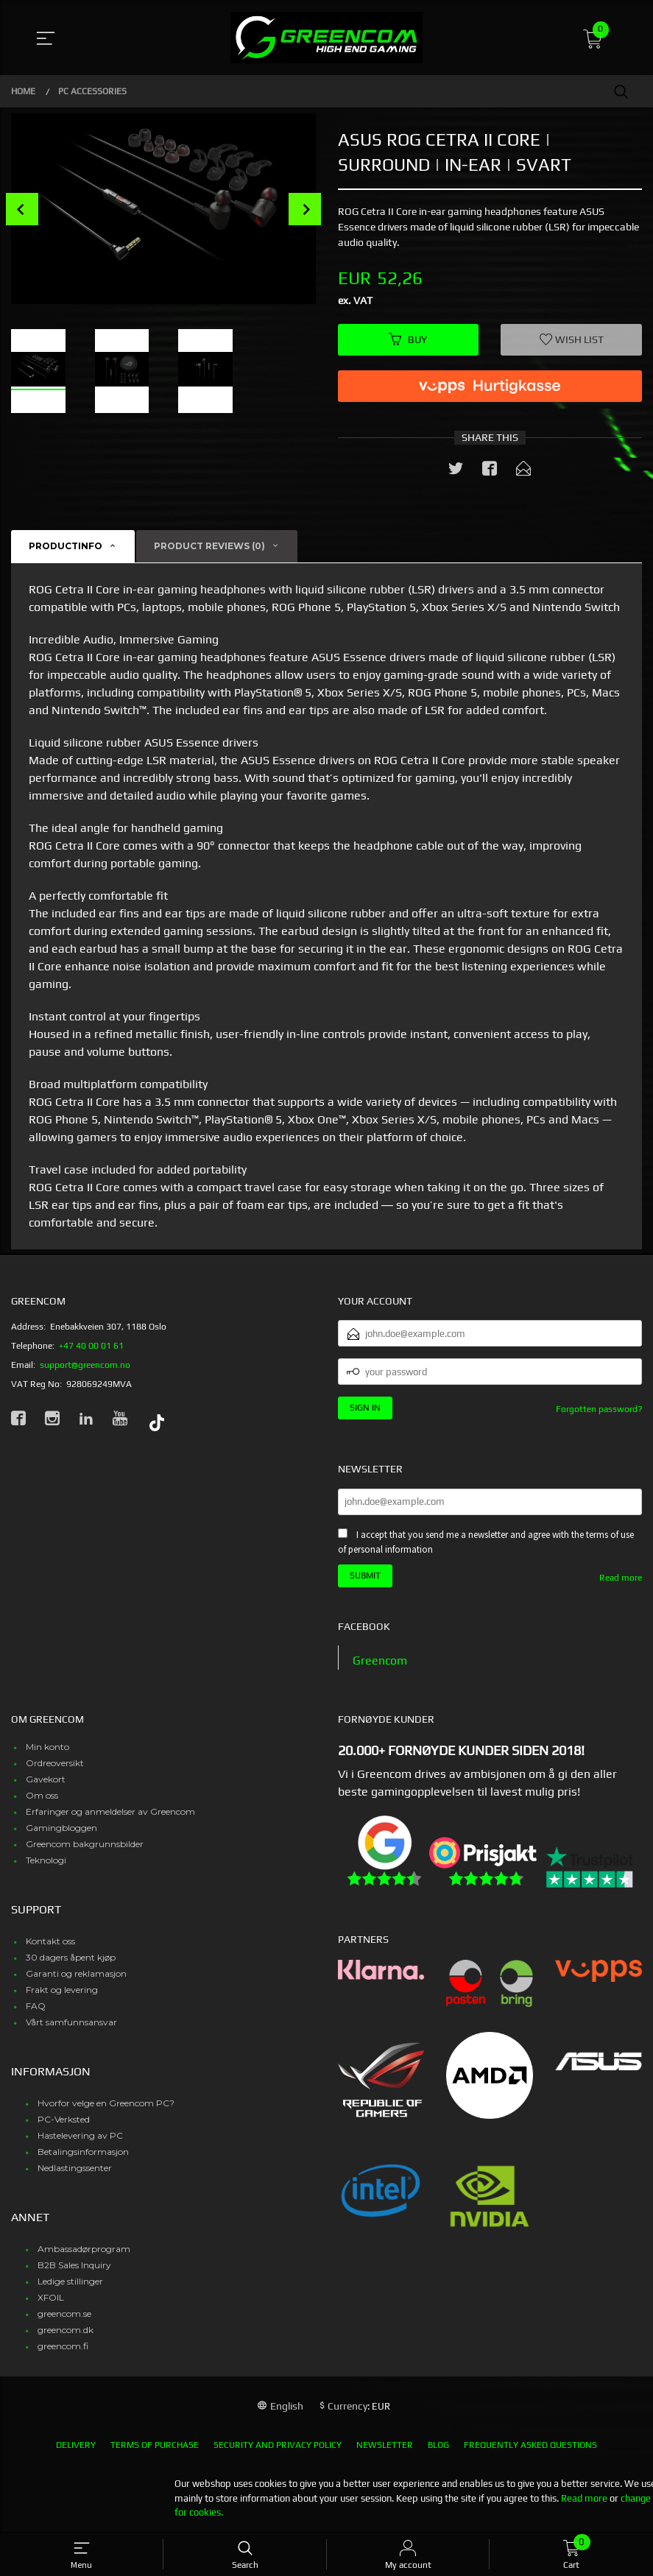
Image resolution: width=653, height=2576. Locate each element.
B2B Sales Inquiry (74, 2264)
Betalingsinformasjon (83, 2151)
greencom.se (64, 2313)
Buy (408, 339)
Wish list (572, 339)
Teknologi (46, 1860)
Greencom (380, 1661)
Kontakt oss (50, 1941)
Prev (22, 209)
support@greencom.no (85, 1365)
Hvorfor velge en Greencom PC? (106, 2103)
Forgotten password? (599, 1409)
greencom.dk (65, 2329)
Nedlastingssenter (75, 2167)
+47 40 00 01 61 (91, 1346)
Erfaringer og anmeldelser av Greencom (110, 1811)
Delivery (76, 2445)
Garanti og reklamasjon (76, 1973)
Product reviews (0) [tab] (209, 545)
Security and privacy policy (277, 2445)
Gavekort (46, 1779)
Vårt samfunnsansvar (71, 2022)
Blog (438, 2445)
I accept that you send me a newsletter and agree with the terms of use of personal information (486, 1542)
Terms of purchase (154, 2445)
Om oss (42, 1795)
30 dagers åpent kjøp (71, 1957)
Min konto (47, 1746)
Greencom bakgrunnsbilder (85, 1843)
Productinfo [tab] (65, 545)
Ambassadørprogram (84, 2248)
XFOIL (51, 2297)
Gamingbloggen (61, 1827)
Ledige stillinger (70, 2281)
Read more (620, 1578)
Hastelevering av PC (80, 2135)
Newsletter (384, 2445)
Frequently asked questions (530, 2445)
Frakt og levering (62, 1989)
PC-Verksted (64, 2119)
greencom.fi (63, 2345)
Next (305, 209)
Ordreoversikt (55, 1762)
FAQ (36, 2005)
